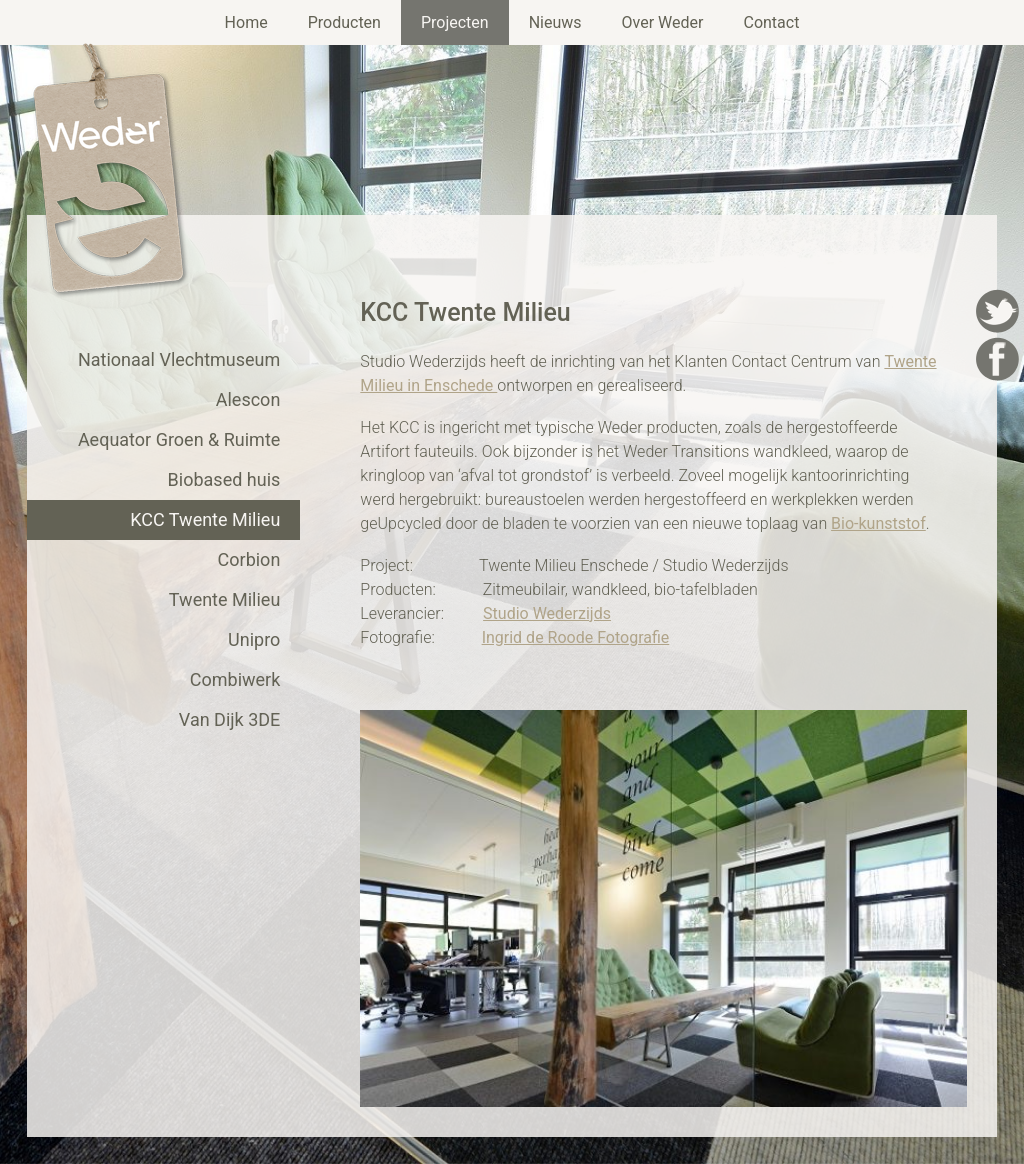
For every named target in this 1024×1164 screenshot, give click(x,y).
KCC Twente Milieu (205, 519)
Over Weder (663, 22)
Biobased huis (224, 479)
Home (246, 22)
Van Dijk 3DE (230, 719)
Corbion (249, 559)
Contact (771, 22)
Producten (344, 22)
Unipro (254, 639)
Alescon (248, 399)
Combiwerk (235, 679)
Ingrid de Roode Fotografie (576, 637)
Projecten (455, 22)
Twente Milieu (224, 599)
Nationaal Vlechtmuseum (179, 359)
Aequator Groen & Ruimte (179, 439)
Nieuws (555, 22)
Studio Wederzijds (547, 613)
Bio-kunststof (878, 523)
